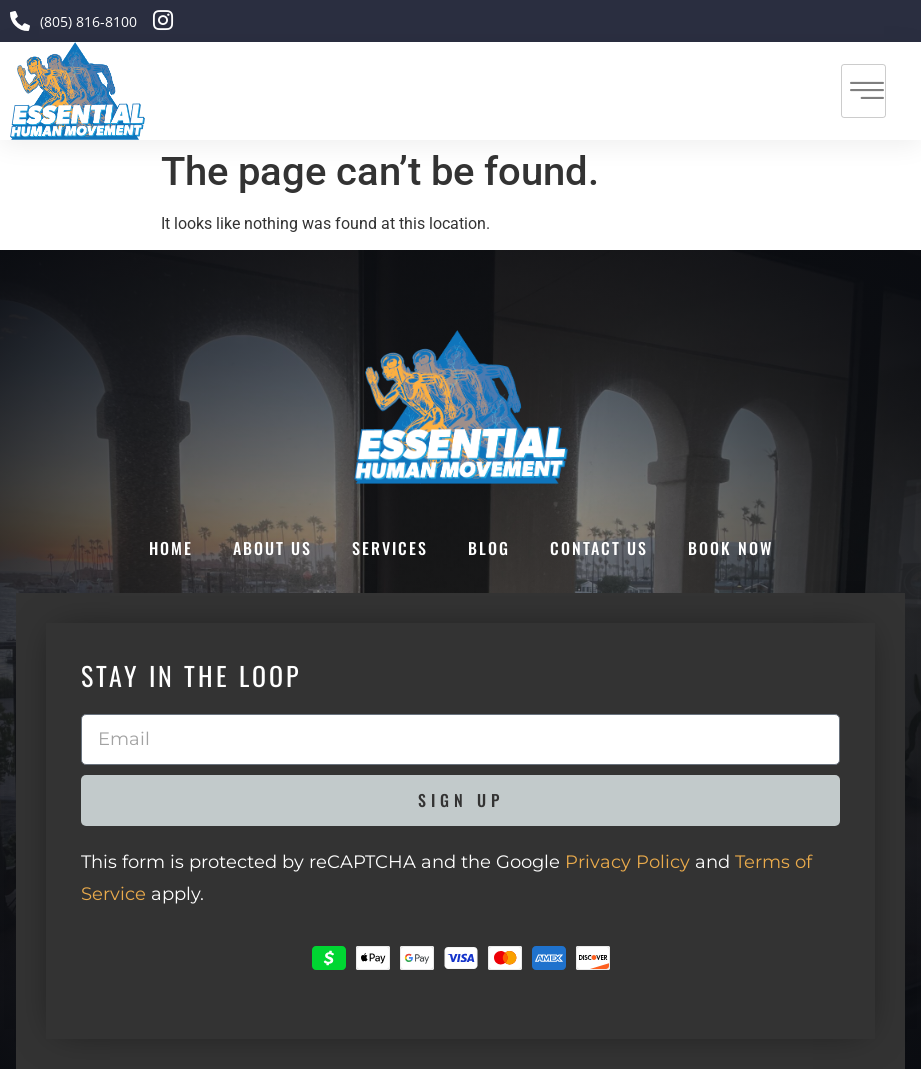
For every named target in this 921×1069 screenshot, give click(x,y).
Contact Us (599, 548)
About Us (272, 548)
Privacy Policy (627, 862)
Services (390, 548)
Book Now (730, 548)
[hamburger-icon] (863, 91)
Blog (489, 548)
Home (171, 548)
